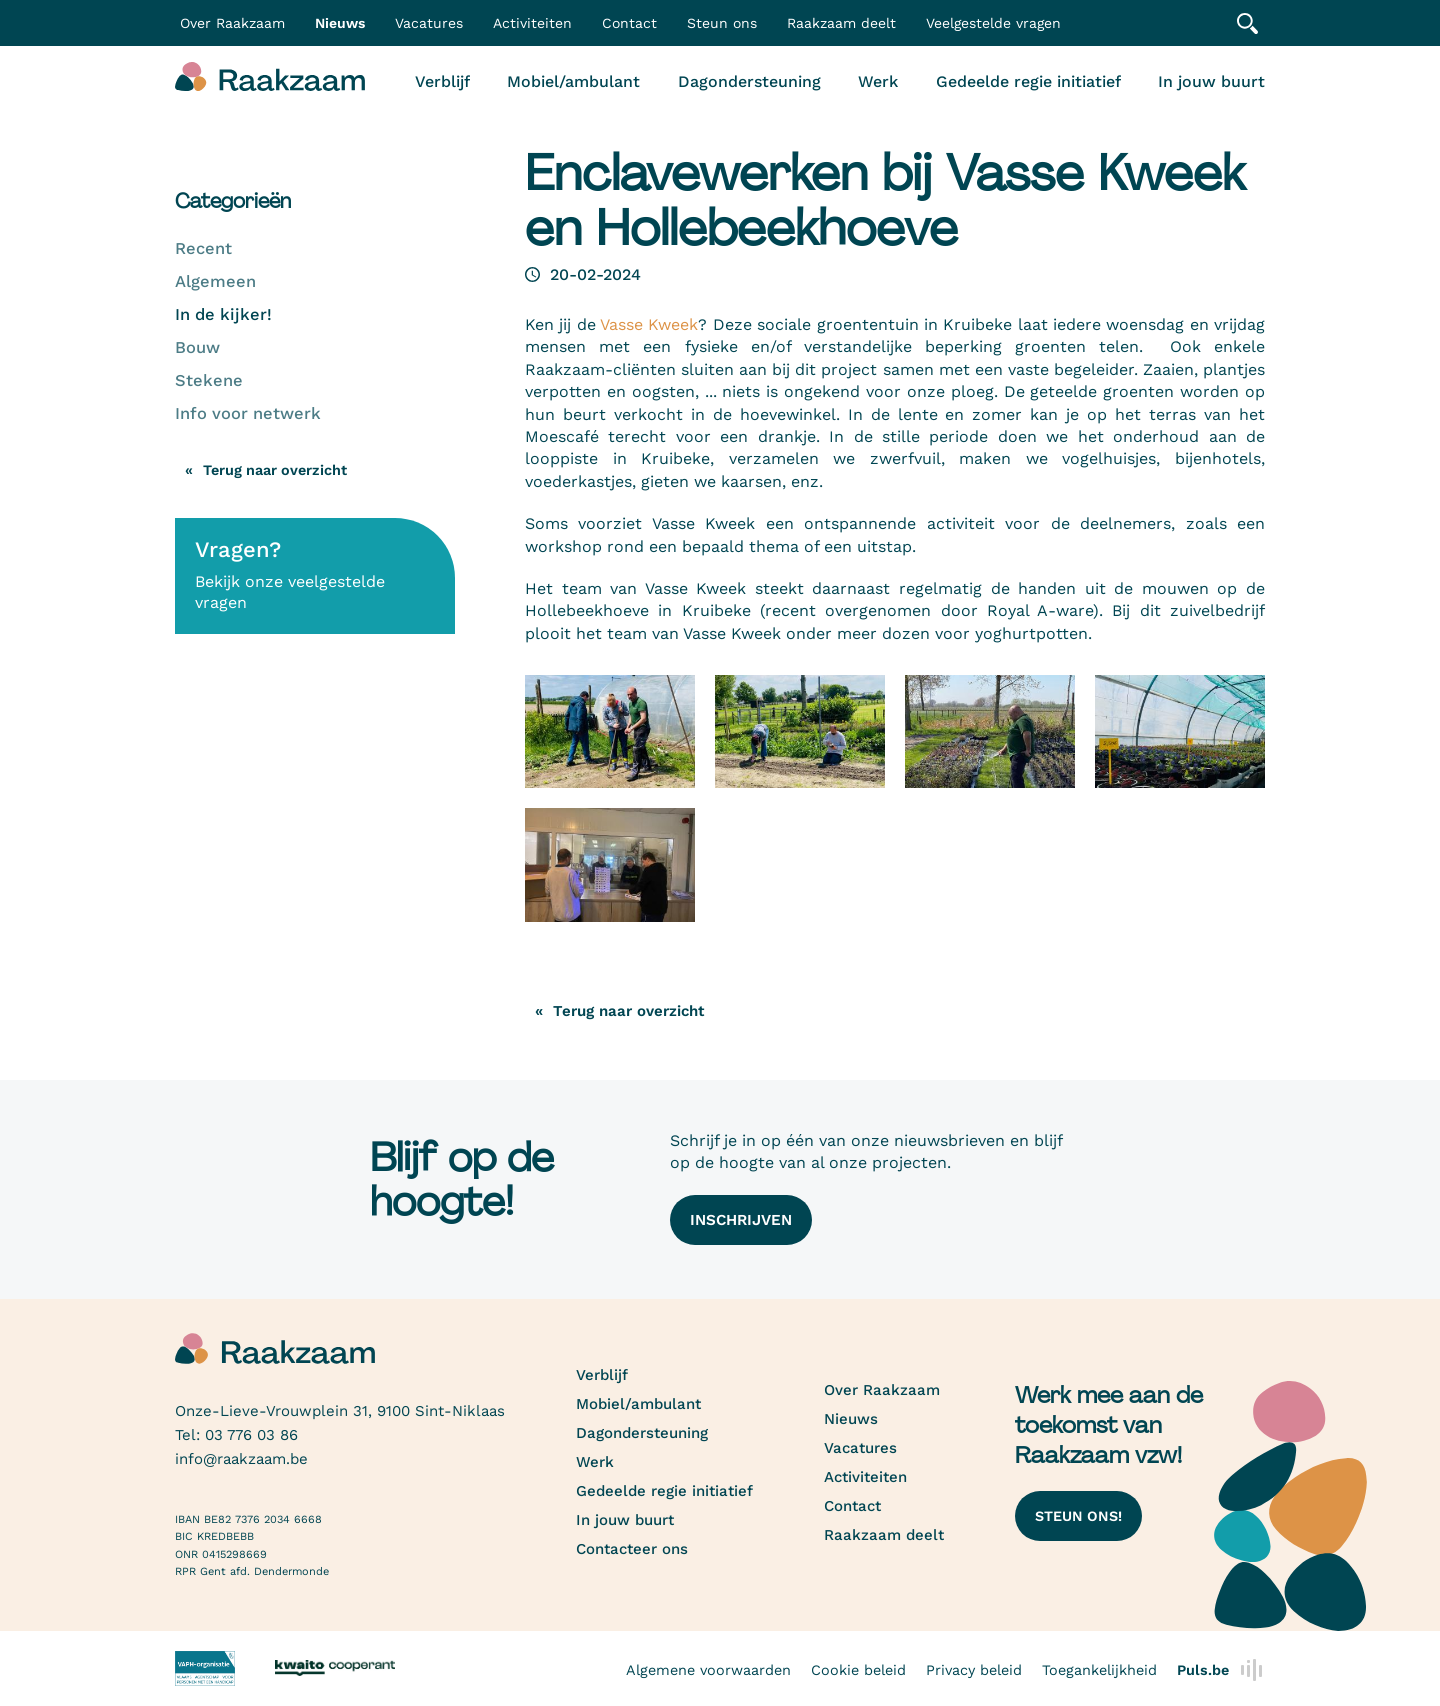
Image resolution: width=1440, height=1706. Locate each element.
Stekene (209, 380)
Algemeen (215, 281)
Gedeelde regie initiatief (1028, 81)
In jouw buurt (1211, 81)
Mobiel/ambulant (573, 81)
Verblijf (442, 81)
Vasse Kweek (649, 324)
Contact (629, 23)
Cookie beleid (858, 1670)
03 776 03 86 (251, 1435)
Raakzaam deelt (841, 23)
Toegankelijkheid (1099, 1670)
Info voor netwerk (248, 413)
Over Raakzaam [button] (232, 23)
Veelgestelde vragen (993, 23)
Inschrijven (741, 1220)
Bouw (197, 347)
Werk (878, 81)
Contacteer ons (632, 1549)
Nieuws (340, 23)
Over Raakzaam (882, 1390)
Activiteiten (532, 23)
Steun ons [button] (722, 23)
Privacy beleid (974, 1670)
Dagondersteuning (749, 81)
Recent (203, 248)
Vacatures (429, 23)
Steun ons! (1078, 1516)
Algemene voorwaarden (708, 1670)
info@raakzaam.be (241, 1459)
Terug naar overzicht (275, 470)
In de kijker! (223, 314)
